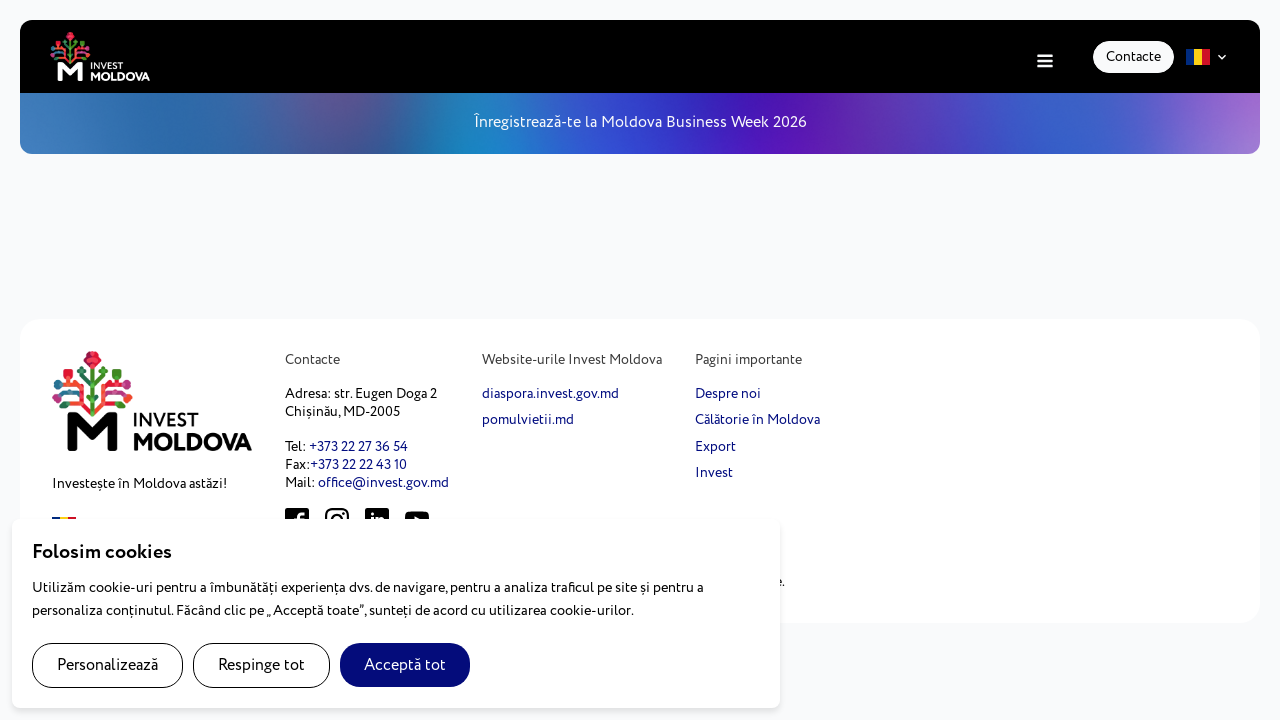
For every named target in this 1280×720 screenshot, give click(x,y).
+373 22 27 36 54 (358, 447)
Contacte (1133, 57)
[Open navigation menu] (1045, 62)
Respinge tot (261, 665)
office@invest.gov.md (383, 483)
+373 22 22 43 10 (358, 465)
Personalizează (107, 665)
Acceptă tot (405, 665)
